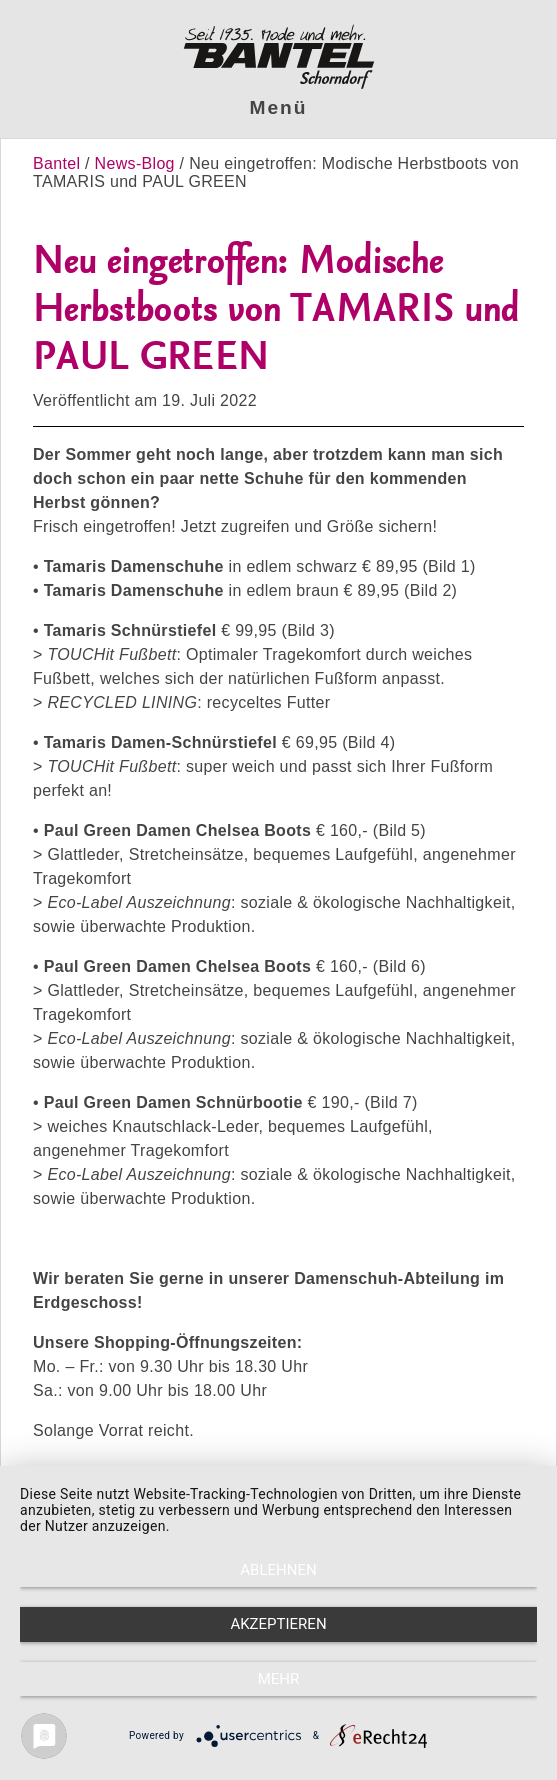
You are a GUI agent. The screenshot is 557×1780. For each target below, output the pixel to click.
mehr (279, 1679)
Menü (279, 107)
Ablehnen (278, 1570)
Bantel (59, 163)
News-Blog (135, 163)
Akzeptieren (278, 1624)
